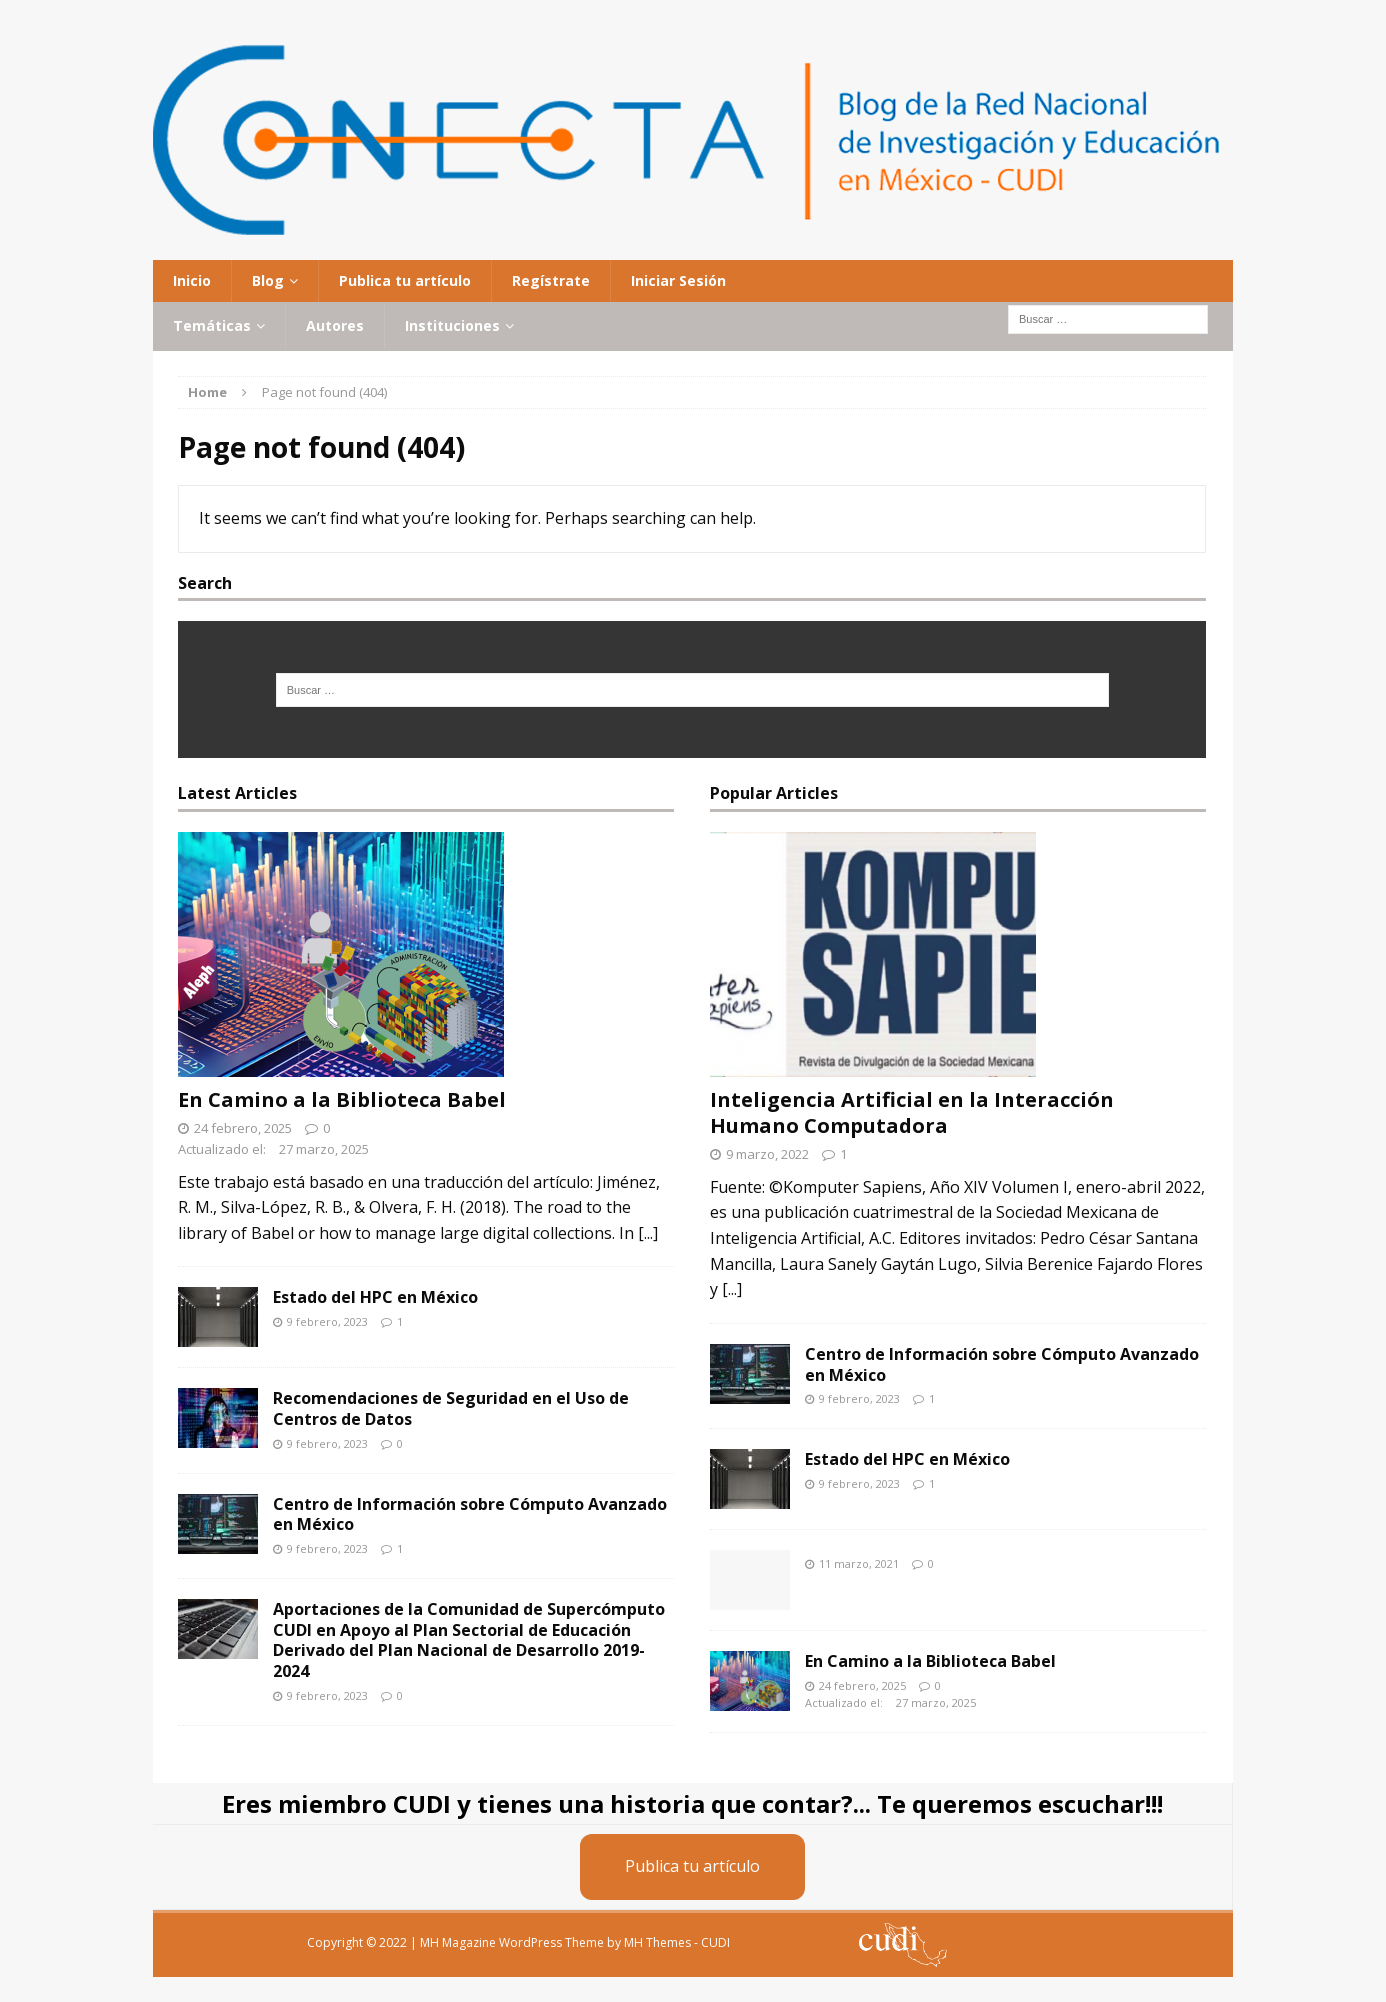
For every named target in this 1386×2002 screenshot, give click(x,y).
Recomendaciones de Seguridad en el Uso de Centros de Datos (451, 1408)
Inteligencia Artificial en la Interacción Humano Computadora (912, 1112)
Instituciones (452, 325)
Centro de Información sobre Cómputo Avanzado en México (470, 1514)
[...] (648, 1233)
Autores (335, 325)
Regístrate (551, 280)
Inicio (192, 280)
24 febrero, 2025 (243, 1128)
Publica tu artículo (405, 280)
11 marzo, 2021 (859, 1563)
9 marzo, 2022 (767, 1154)
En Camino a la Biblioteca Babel (342, 1099)
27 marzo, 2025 (324, 1149)
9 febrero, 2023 (327, 1321)
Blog (268, 280)
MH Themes (657, 1942)
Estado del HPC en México (375, 1297)
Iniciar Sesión (678, 280)
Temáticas (212, 325)
